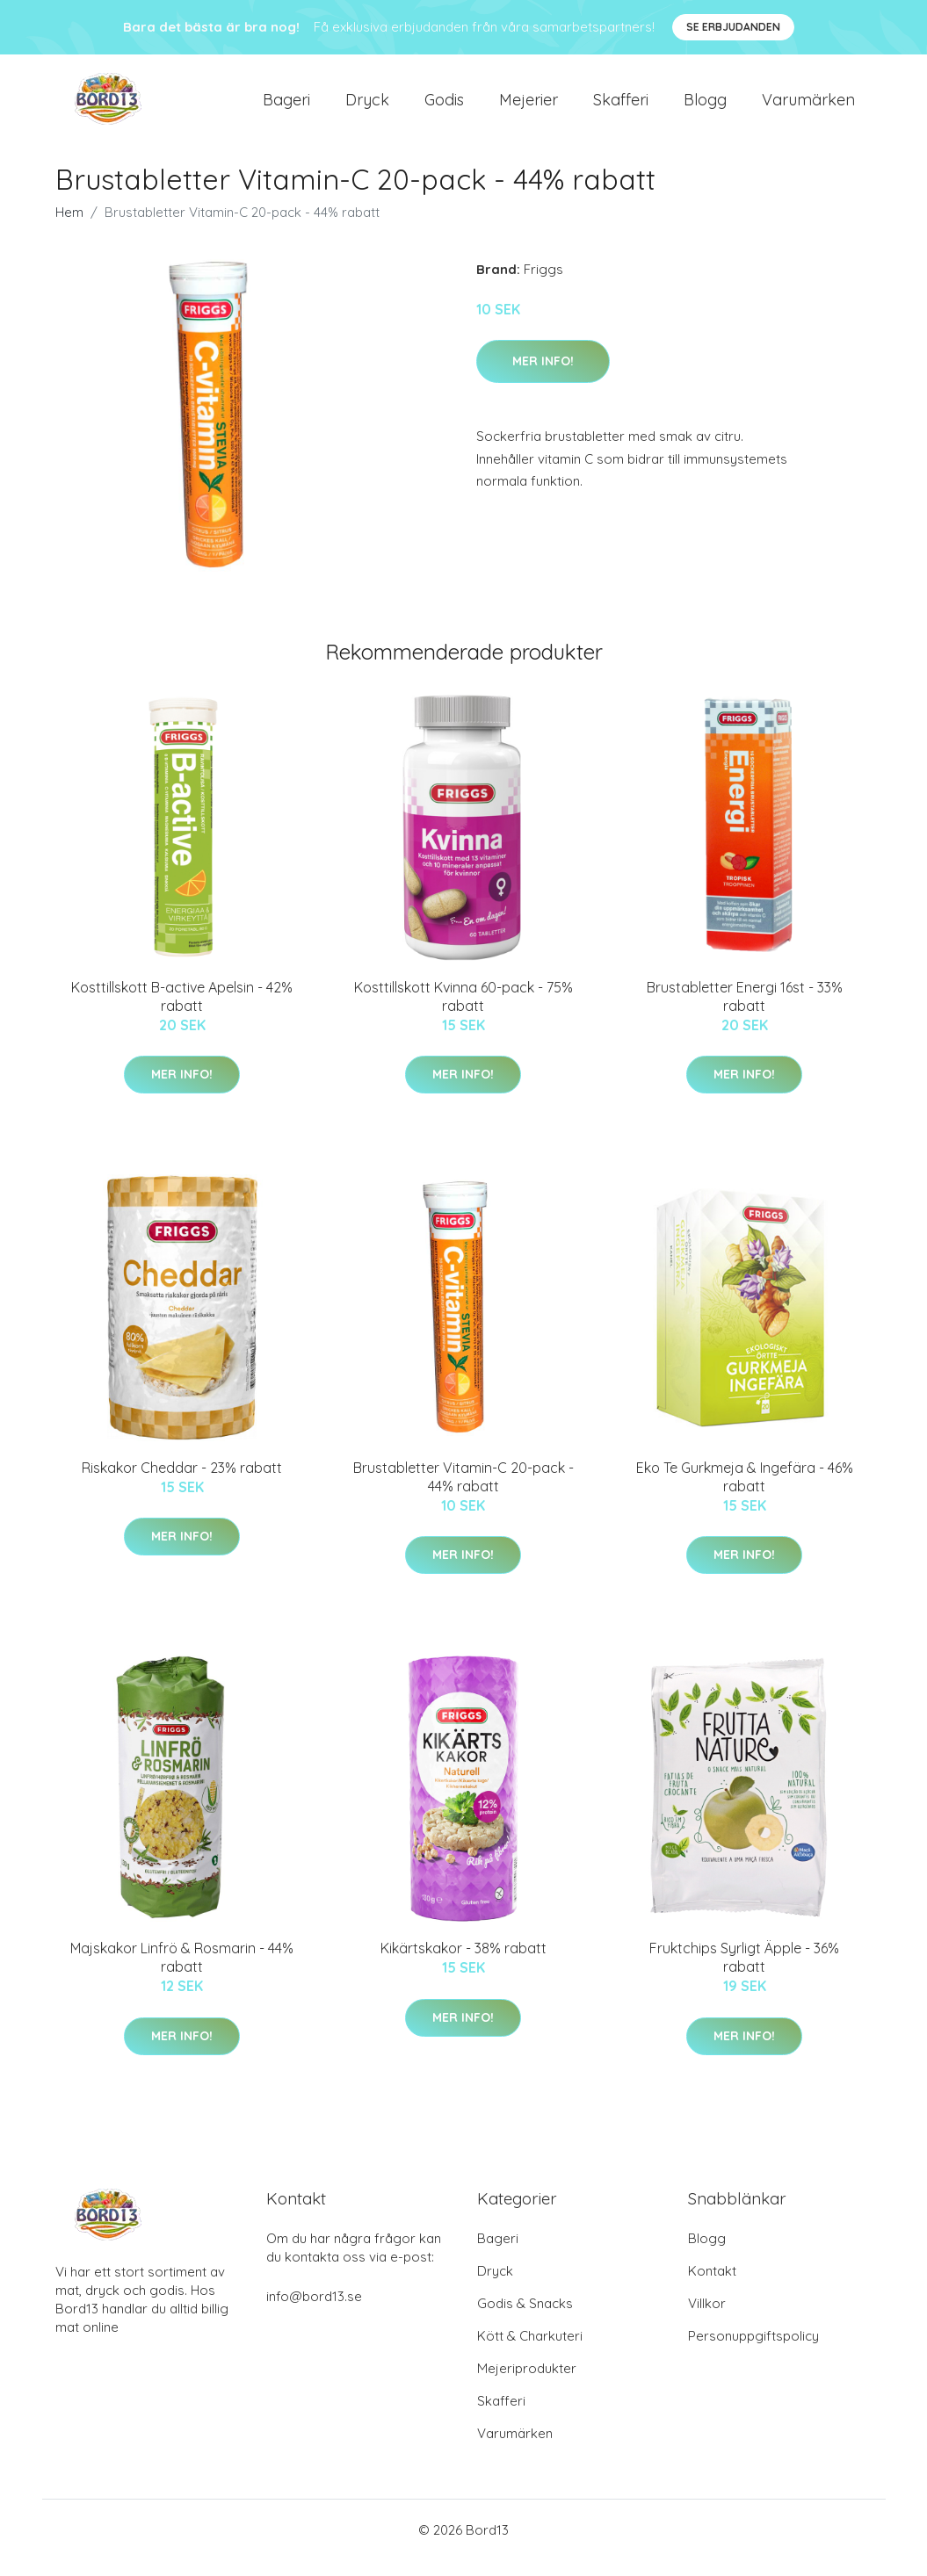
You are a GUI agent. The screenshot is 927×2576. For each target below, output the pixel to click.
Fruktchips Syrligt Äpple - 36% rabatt (744, 1973)
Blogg (705, 107)
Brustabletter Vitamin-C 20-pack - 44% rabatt (463, 1492)
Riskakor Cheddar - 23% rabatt (182, 1482)
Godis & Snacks (525, 2319)
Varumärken (808, 107)
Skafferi (620, 107)
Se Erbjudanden (733, 26)
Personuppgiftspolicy (753, 2351)
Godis (444, 107)
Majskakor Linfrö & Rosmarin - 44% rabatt (181, 1973)
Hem (69, 227)
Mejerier (528, 107)
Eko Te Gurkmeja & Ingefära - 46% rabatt (744, 1492)
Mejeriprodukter (526, 2384)
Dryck (367, 107)
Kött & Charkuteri (530, 2351)
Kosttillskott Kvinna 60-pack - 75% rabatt (463, 1011)
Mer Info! (543, 376)
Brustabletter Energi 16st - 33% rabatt (745, 1011)
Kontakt (712, 2286)
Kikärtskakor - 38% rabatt (463, 1964)
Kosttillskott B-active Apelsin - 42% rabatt (182, 1011)
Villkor (707, 2319)
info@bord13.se (314, 2312)
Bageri (286, 107)
